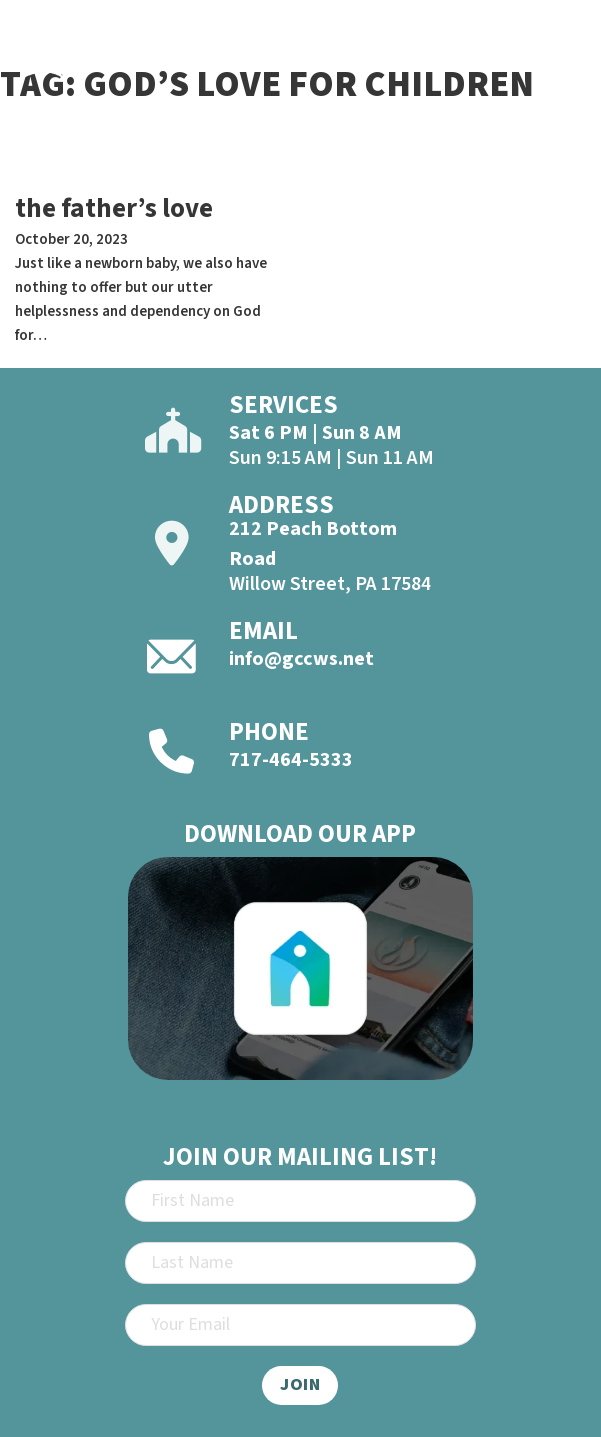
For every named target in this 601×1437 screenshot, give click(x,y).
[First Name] (301, 1201)
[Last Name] (301, 1263)
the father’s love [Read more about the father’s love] (114, 208)
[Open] (566, 62)
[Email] (301, 1325)
